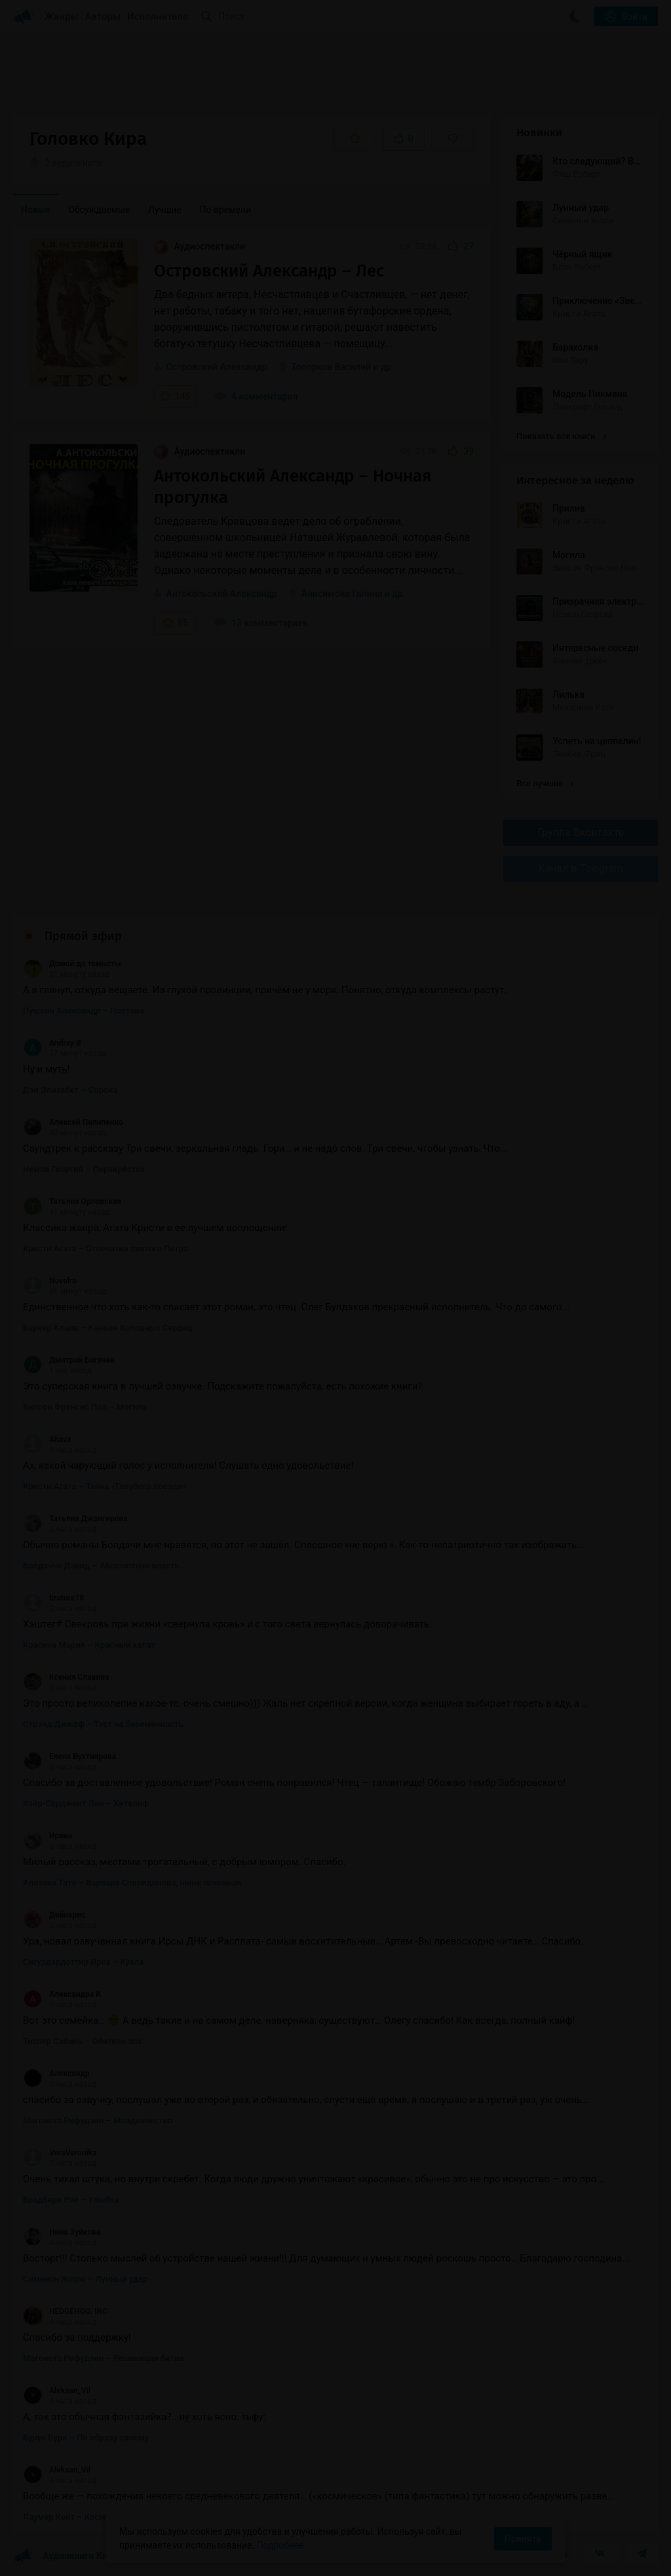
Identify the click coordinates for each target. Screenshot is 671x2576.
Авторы (103, 16)
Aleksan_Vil (56, 2390)
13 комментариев (261, 623)
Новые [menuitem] (35, 209)
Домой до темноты (72, 963)
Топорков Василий (331, 367)
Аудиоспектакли (199, 246)
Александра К (62, 1994)
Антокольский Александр (221, 593)
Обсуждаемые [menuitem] (99, 209)
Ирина (47, 1835)
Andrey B (52, 1043)
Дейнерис (54, 1915)
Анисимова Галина (341, 593)
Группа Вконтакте (580, 832)
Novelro (50, 1281)
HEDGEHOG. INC (65, 2311)
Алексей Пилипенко (73, 1122)
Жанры (62, 16)
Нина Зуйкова (61, 2232)
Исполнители (157, 16)
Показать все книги (561, 436)
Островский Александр (216, 367)
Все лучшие (545, 783)
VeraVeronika (59, 2153)
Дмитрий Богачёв (69, 1360)
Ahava (47, 1439)
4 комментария (256, 396)
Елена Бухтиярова (69, 1756)
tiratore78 (53, 1598)
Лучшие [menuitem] (165, 209)
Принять (523, 2538)
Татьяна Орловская (72, 1201)
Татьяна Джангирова (75, 1518)
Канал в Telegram (580, 868)
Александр (56, 2073)
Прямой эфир (83, 936)
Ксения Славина (66, 1677)
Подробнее (280, 2545)
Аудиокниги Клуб (65, 2556)
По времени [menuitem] (226, 209)
